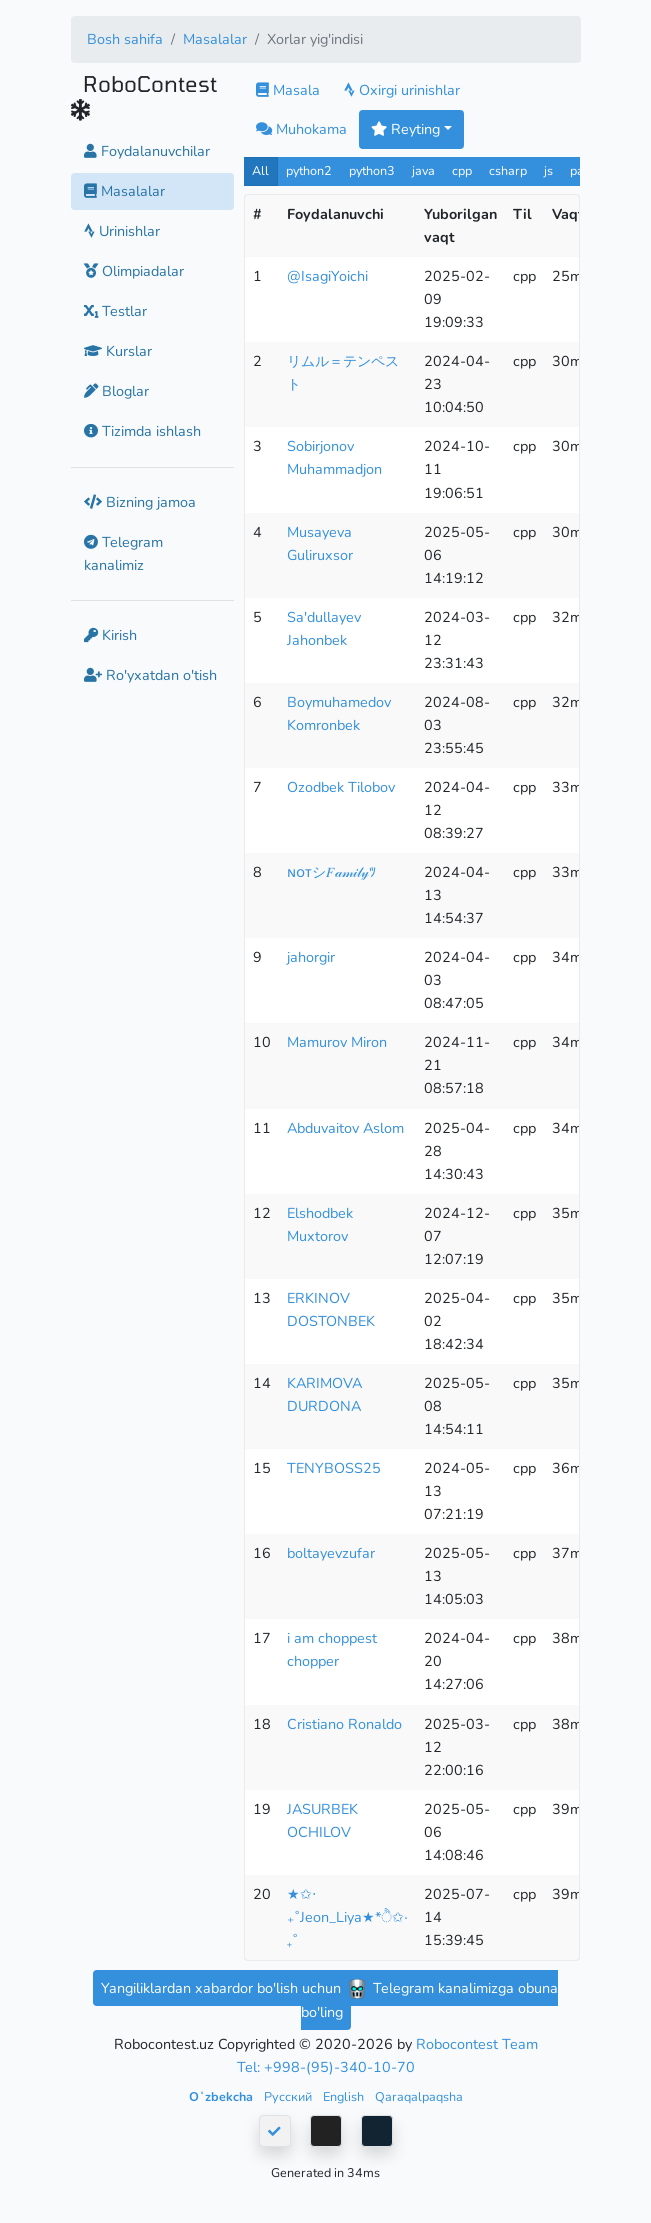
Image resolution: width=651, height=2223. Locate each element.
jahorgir (311, 957)
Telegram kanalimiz (123, 553)
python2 (309, 170)
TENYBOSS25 (334, 1468)
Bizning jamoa (140, 502)
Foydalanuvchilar (147, 151)
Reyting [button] (405, 129)
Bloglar (116, 391)
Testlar (115, 311)
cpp (462, 170)
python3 (372, 170)
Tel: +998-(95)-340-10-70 (326, 2067)
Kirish (110, 635)
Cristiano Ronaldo (344, 1724)
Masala (288, 90)
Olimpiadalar (134, 271)
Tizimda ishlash (142, 431)
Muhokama (301, 129)
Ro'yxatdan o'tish (150, 675)
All (260, 170)
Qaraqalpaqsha (419, 2096)
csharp (508, 170)
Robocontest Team (477, 2044)
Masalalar (215, 39)
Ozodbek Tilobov (341, 787)
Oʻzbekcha (222, 2096)
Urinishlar (122, 231)
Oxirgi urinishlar (402, 90)
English (345, 2096)
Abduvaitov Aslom (345, 1128)
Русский (289, 2096)
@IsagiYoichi (327, 276)
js (550, 170)
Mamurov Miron (337, 1042)
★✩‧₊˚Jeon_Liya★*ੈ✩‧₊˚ (347, 1917)
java (423, 170)
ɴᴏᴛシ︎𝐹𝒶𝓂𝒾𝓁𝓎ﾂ (331, 872)
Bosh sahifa (125, 39)
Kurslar (118, 351)
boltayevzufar (331, 1553)
